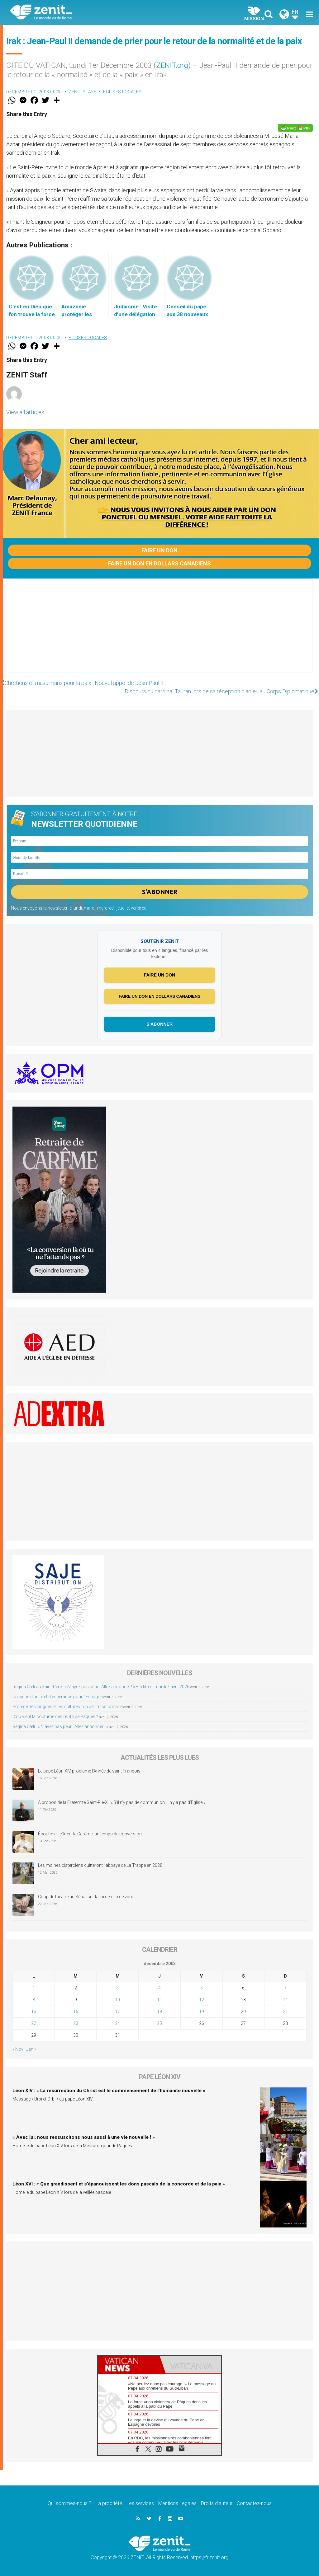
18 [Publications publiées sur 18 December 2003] (159, 2011)
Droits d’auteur (216, 2504)
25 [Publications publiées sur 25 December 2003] (159, 2023)
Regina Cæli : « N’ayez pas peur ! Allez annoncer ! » (60, 1726)
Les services (140, 2504)
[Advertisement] (159, 631)
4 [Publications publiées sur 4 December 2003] (159, 1988)
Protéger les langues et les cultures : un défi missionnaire (67, 1706)
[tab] (129, 2365)
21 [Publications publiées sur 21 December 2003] (285, 2011)
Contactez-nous (254, 2504)
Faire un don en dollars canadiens (159, 563)
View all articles (25, 412)
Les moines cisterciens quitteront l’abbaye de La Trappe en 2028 (100, 1865)
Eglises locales (122, 91)
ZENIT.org (172, 65)
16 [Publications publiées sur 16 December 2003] (75, 2011)
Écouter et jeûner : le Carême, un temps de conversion (90, 1834)
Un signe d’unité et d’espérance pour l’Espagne (57, 1696)
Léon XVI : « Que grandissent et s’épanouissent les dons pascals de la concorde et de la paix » (118, 2184)
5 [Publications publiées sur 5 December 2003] (201, 1988)
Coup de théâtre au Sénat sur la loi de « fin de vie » (85, 1897)
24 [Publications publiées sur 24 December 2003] (117, 2023)
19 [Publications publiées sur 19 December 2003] (201, 2011)
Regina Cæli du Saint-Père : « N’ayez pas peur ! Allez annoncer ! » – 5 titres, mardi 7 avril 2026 (100, 1686)
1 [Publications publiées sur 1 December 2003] (33, 1988)
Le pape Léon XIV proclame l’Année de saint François (89, 1771)
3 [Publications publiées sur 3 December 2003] (117, 1988)
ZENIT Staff (83, 91)
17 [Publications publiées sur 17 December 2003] (117, 2011)
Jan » (31, 2049)
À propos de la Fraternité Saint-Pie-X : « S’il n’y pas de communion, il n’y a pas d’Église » (121, 1803)
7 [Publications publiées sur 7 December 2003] (285, 1988)
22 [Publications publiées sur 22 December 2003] (33, 2023)
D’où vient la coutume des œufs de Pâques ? (55, 1716)
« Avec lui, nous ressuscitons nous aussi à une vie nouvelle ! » (83, 2137)
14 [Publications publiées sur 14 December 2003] (285, 2000)
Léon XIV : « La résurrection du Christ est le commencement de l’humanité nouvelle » (108, 2091)
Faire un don (159, 550)
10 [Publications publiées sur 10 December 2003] (117, 2000)
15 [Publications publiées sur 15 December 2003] (33, 2011)
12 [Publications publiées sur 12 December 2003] (201, 2000)
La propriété (109, 2504)
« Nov (17, 2049)
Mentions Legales (177, 2504)
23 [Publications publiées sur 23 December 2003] (75, 2023)
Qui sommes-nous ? (69, 2504)
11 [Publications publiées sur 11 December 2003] (159, 2000)
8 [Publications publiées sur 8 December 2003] (33, 2000)
